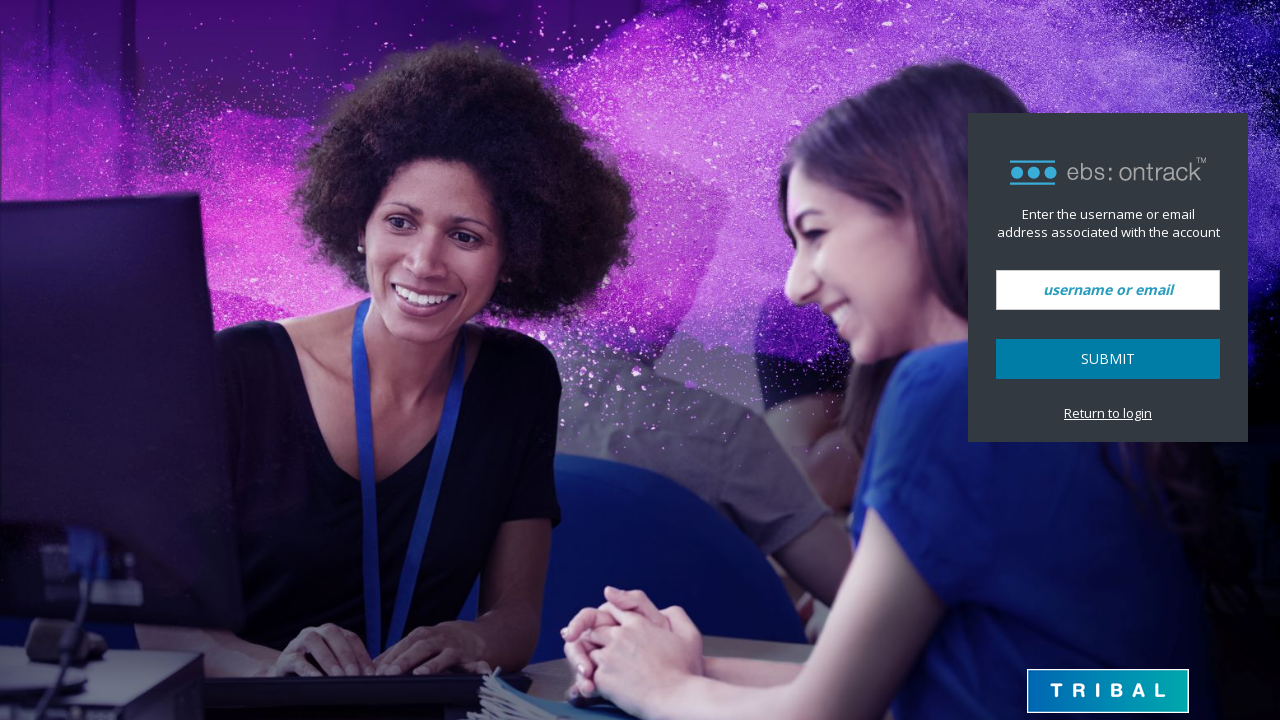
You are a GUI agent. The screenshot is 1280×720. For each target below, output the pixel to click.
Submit (1108, 358)
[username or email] (1108, 290)
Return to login (1108, 413)
